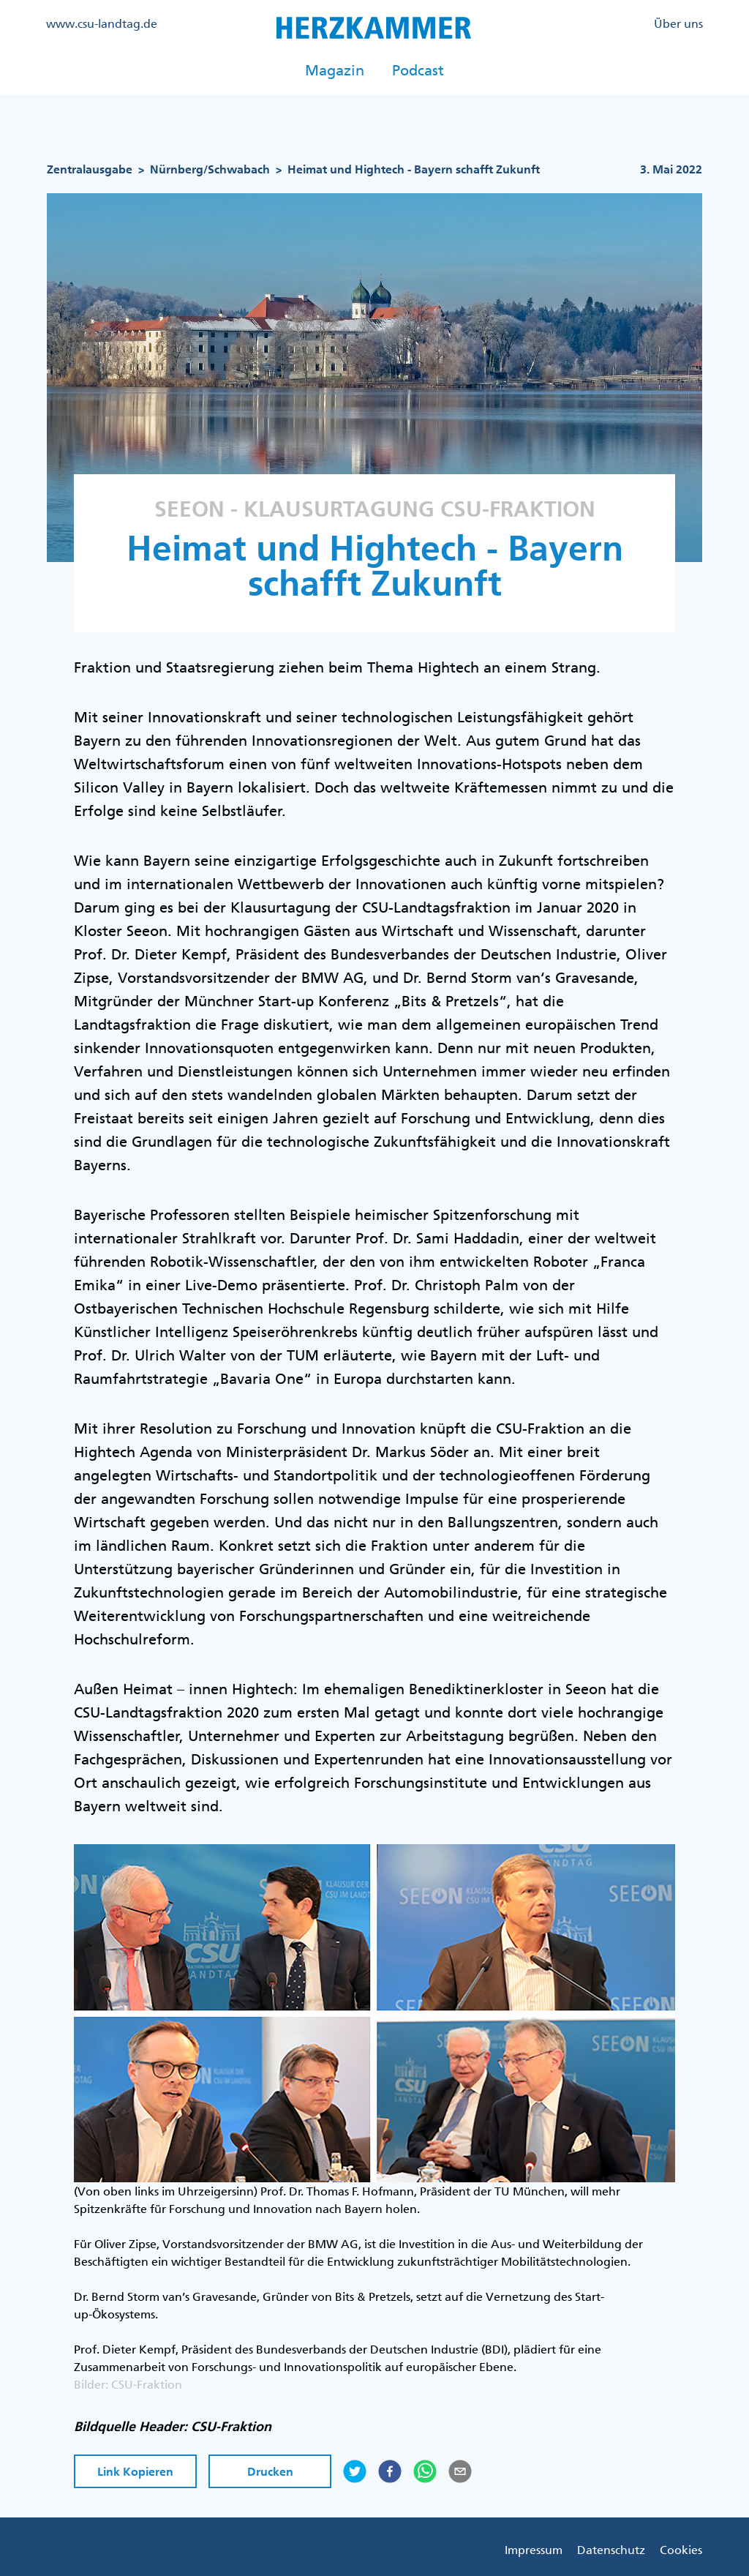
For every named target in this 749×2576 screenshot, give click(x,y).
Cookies (681, 2549)
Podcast (418, 70)
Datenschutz (611, 2549)
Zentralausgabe (89, 169)
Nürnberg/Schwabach (210, 169)
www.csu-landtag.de (101, 23)
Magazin (334, 70)
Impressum (533, 2549)
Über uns (678, 23)
